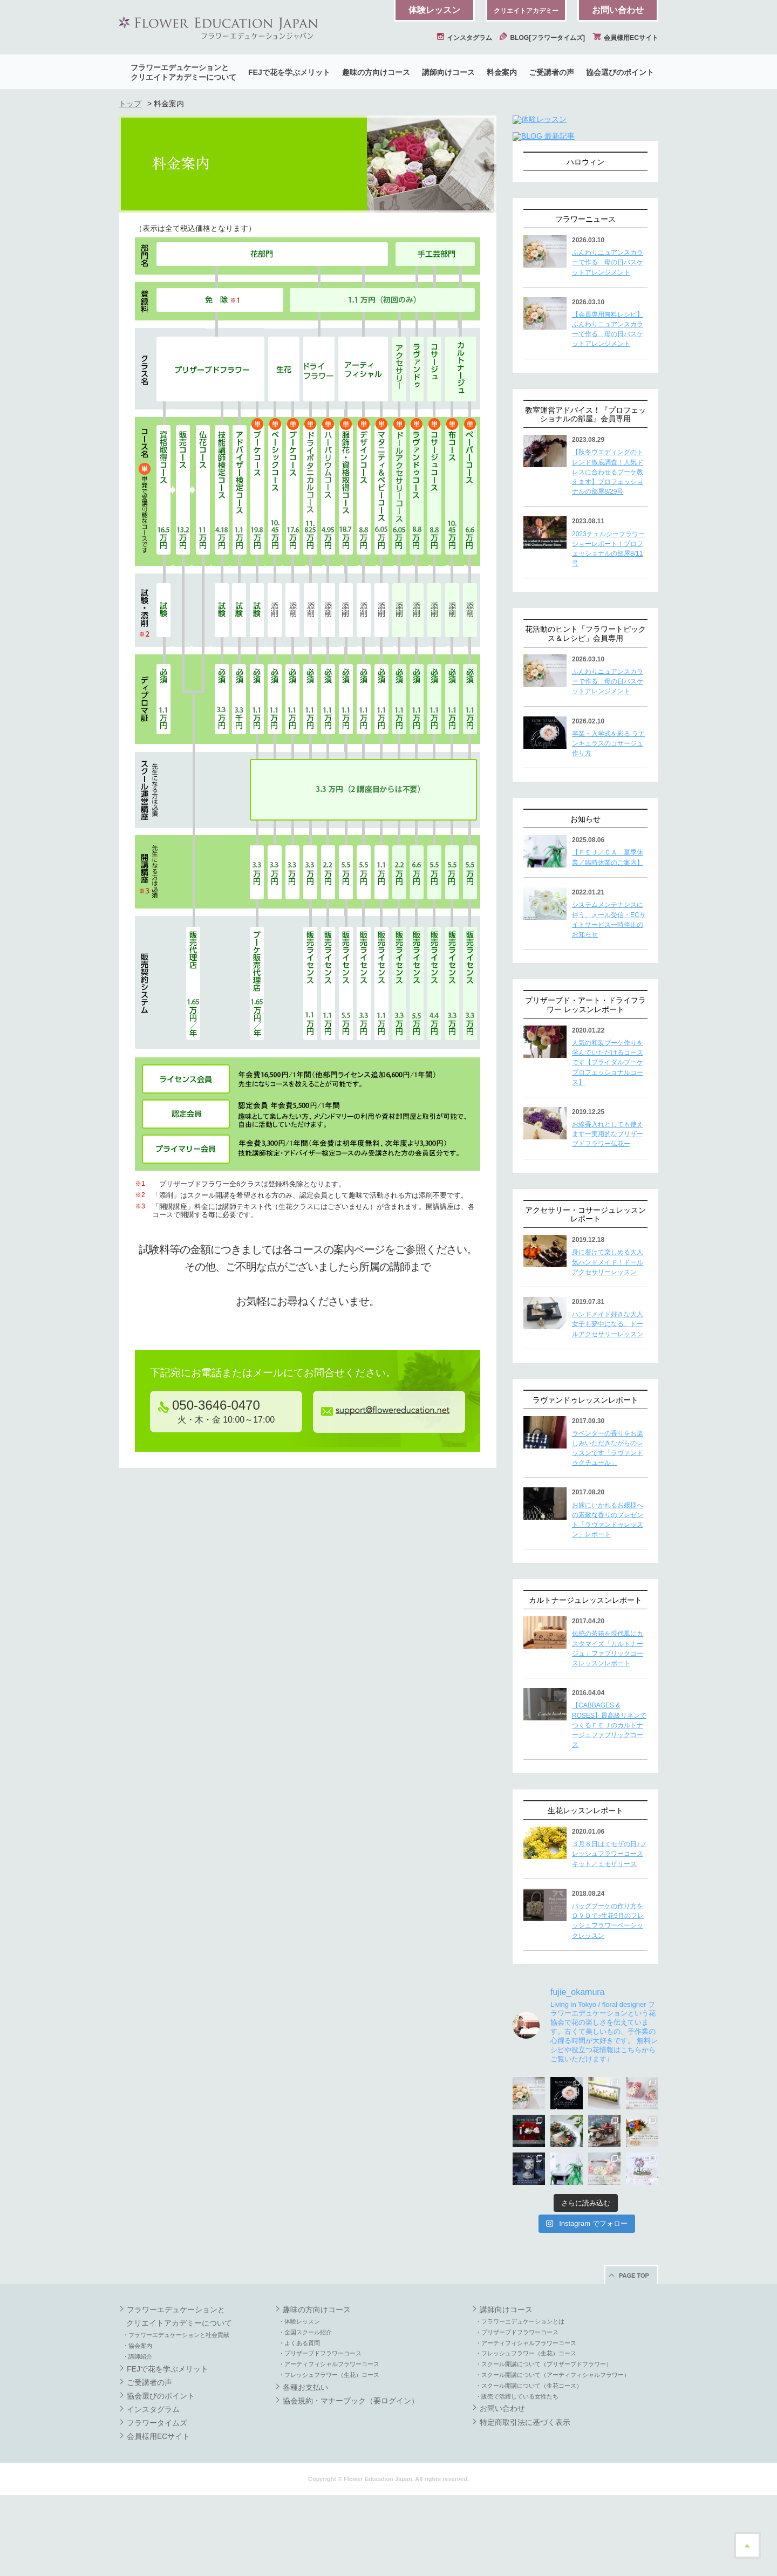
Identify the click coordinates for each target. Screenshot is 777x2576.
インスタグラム (464, 38)
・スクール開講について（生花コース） (528, 2466)
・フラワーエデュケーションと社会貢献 (175, 2416)
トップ (130, 103)
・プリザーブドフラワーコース (320, 2434)
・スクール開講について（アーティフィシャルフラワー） (552, 2455)
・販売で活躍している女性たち (516, 2477)
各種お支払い (305, 2468)
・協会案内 (137, 2426)
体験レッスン (434, 10)
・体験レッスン (299, 2402)
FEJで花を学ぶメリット (289, 72)
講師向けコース (448, 72)
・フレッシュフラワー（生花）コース (328, 2455)
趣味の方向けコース (376, 72)
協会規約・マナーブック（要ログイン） (351, 2481)
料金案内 (502, 72)
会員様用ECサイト (625, 38)
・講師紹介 (137, 2437)
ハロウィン (585, 242)
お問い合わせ (618, 10)
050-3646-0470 (209, 1405)
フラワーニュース (585, 300)
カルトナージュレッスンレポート (585, 1681)
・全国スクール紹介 (305, 2413)
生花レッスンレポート (585, 1891)
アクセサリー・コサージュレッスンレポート (585, 1295)
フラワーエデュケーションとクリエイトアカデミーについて (183, 72)
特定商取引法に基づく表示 (525, 2503)
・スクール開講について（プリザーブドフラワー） (543, 2445)
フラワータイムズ (157, 2503)
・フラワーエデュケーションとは (519, 2402)
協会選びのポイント (620, 72)
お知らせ (585, 900)
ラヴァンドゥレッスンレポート (585, 1481)
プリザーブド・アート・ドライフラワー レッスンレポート (585, 1086)
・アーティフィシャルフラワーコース (328, 2445)
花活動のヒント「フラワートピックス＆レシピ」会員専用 (585, 714)
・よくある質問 (299, 2424)
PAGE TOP (634, 2356)
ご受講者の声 (551, 72)
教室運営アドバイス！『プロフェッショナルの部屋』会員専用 (585, 495)
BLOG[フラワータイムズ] (542, 38)
